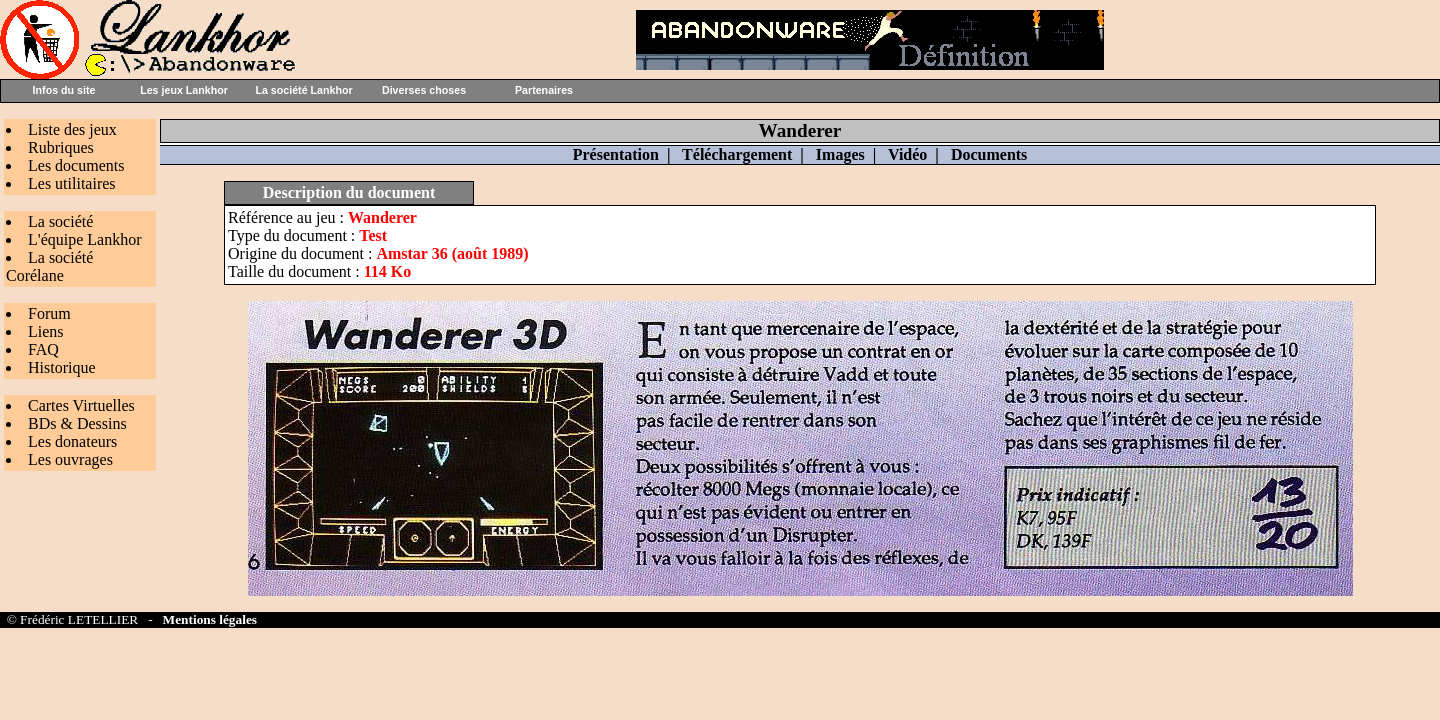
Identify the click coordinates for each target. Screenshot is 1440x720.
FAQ (43, 349)
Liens (46, 331)
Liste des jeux (72, 129)
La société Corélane (49, 266)
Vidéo (907, 154)
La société (60, 221)
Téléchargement (737, 154)
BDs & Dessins (77, 423)
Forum (49, 313)
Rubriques (61, 147)
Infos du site (64, 90)
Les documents (76, 165)
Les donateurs (72, 441)
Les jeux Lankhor (184, 90)
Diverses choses (424, 90)
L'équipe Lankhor (85, 239)
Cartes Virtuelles (81, 405)
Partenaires (544, 90)
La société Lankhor (303, 90)
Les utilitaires (72, 183)
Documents (989, 154)
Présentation (616, 154)
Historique (62, 367)
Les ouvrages (70, 459)
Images (840, 154)
